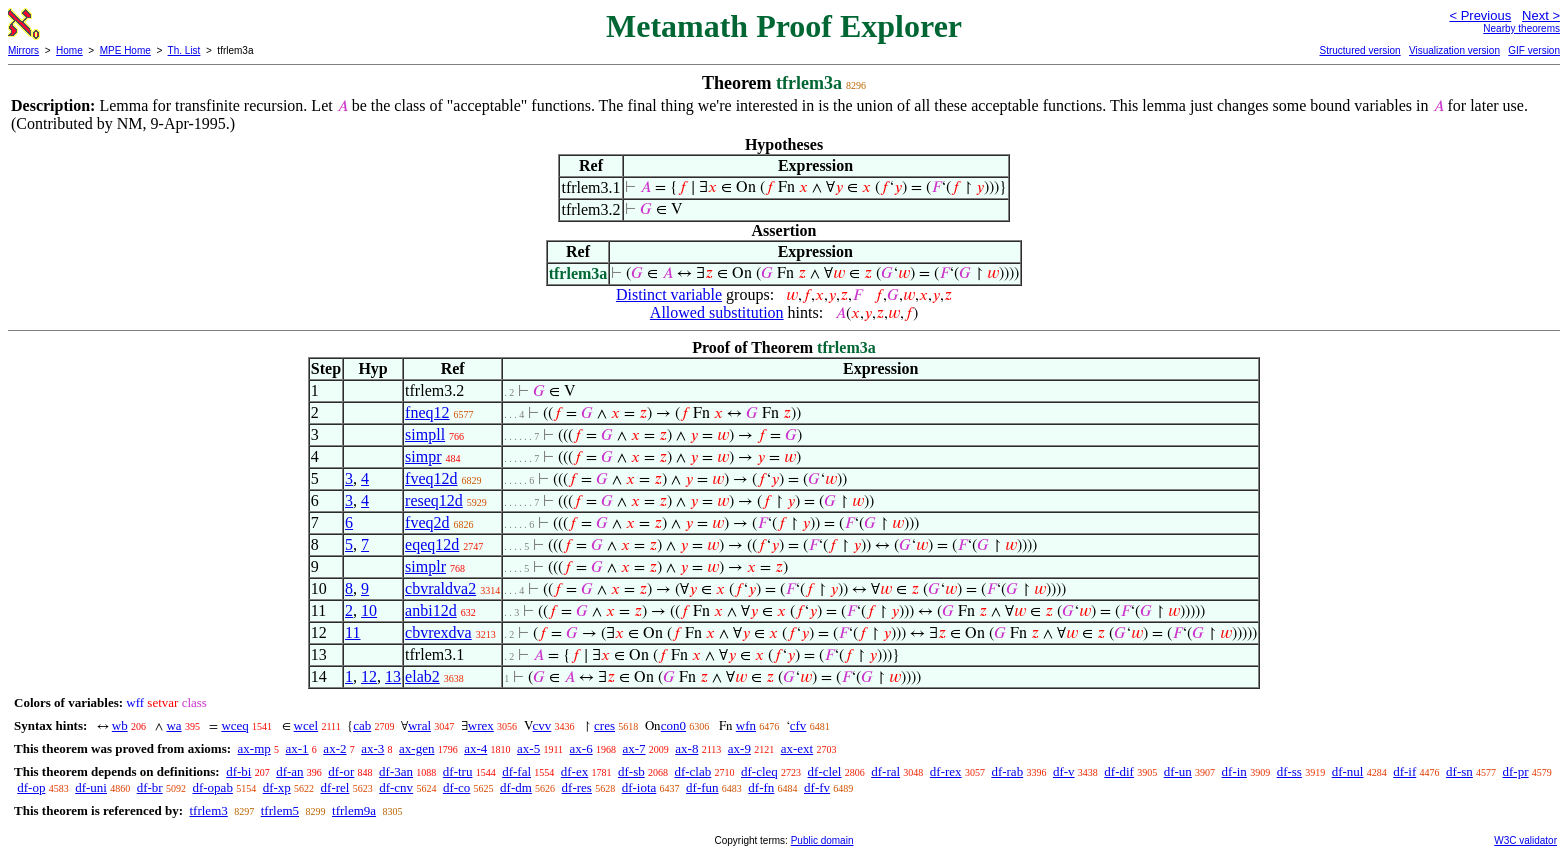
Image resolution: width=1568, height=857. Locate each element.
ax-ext (797, 748)
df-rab (1007, 771)
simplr (425, 566)
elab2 (422, 676)
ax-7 (633, 748)
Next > (1541, 15)
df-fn (761, 787)
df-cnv (396, 787)
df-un (1178, 771)
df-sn (1459, 771)
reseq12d (434, 500)
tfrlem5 (280, 810)
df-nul (1348, 771)
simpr (423, 456)
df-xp (277, 787)
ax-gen (416, 748)
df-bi (238, 771)
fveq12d (431, 478)
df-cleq (759, 771)
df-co (456, 787)
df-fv (817, 787)
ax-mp (254, 748)
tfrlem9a (354, 810)
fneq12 (427, 412)
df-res (577, 787)
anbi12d (431, 610)
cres (604, 725)
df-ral (885, 771)
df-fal (516, 771)
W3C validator (1525, 840)
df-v (1064, 771)
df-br (150, 787)
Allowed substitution (717, 312)
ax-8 (686, 748)
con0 (673, 725)
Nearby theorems (1521, 28)
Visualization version (1454, 50)
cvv (542, 725)
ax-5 (528, 748)
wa (173, 725)
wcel (306, 725)
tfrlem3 (208, 810)
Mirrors (23, 50)
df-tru (458, 771)
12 (369, 676)
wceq (234, 725)
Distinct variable (669, 294)
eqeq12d (432, 544)
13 (393, 676)
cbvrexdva (438, 632)
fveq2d (427, 522)
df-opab (212, 787)
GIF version (1534, 50)
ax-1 (297, 748)
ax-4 (475, 748)
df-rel (335, 787)
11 (352, 632)
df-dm (516, 787)
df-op (31, 787)
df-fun (702, 787)
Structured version (1359, 50)
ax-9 (739, 748)
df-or (341, 771)
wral (419, 725)
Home (69, 50)
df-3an (396, 771)
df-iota (639, 787)
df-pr (1516, 771)
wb (120, 725)
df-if (1404, 771)
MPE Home (125, 50)
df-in (1234, 771)
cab (362, 725)
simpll (425, 434)
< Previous (1480, 15)
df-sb (631, 771)
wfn (746, 725)
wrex (481, 725)
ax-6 (581, 748)
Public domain (822, 840)
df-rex (946, 771)
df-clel (825, 771)
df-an (289, 771)
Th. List (184, 50)
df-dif (1119, 771)
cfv (798, 725)
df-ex (574, 771)
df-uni (91, 787)
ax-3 (372, 748)
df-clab (692, 771)
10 (369, 610)
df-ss (1289, 771)
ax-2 (334, 748)
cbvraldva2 (440, 588)
